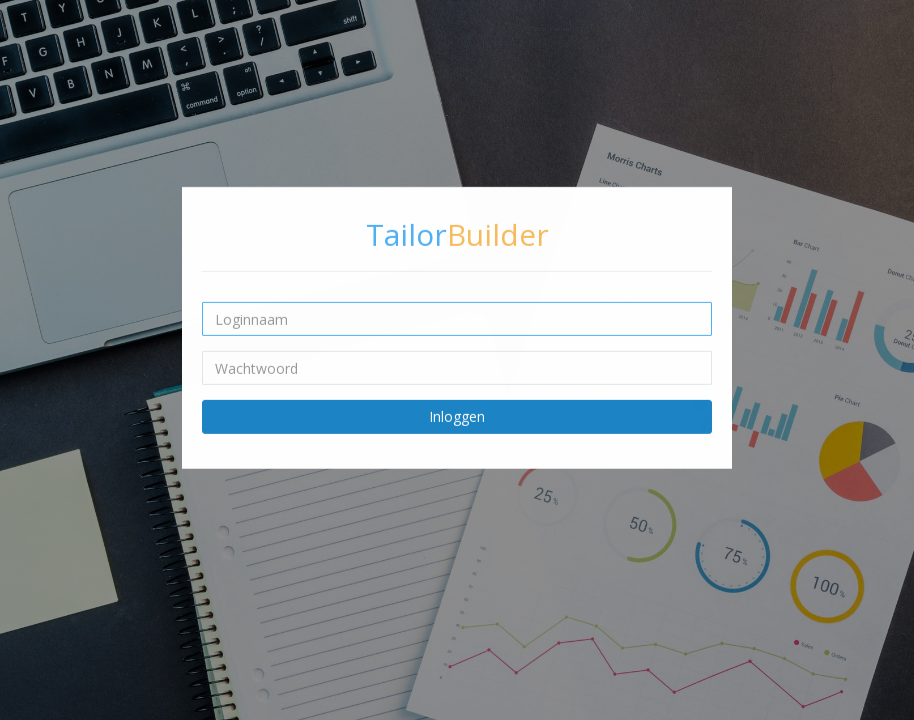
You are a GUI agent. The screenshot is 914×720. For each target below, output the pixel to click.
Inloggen (457, 416)
